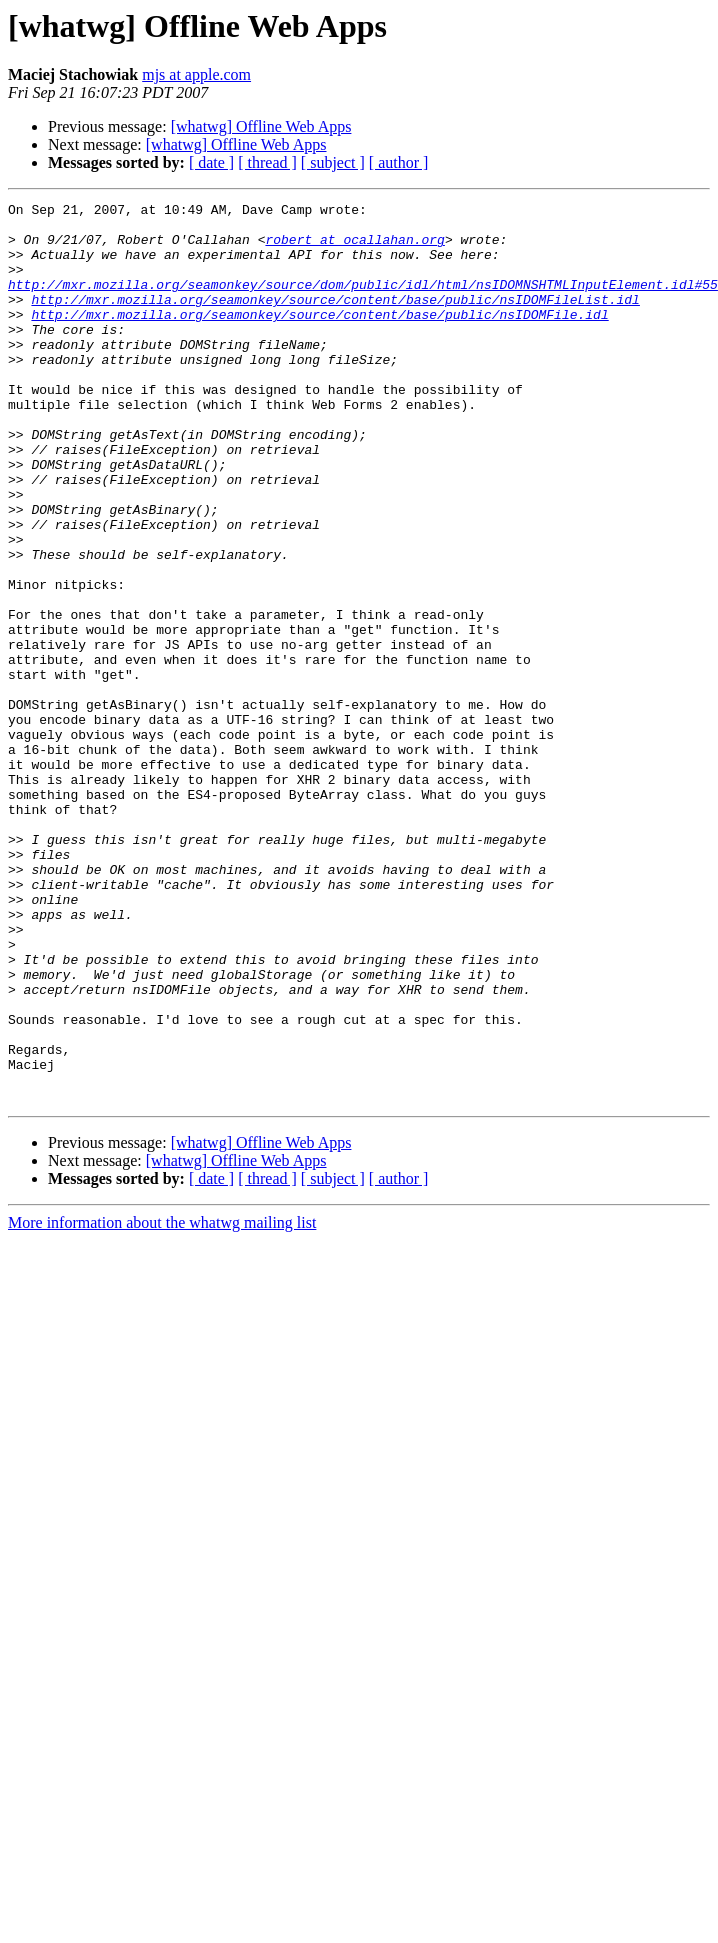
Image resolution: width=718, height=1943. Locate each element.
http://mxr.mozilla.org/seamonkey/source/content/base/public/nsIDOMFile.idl (319, 338)
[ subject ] (333, 162)
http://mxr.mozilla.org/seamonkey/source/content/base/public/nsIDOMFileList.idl (335, 320)
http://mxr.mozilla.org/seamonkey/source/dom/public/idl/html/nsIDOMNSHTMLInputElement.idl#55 (363, 302)
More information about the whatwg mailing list (162, 1402)
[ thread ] (267, 162)
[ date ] (211, 162)
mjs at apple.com (196, 74)
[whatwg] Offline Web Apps (261, 126)
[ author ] (399, 162)
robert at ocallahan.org (354, 248)
